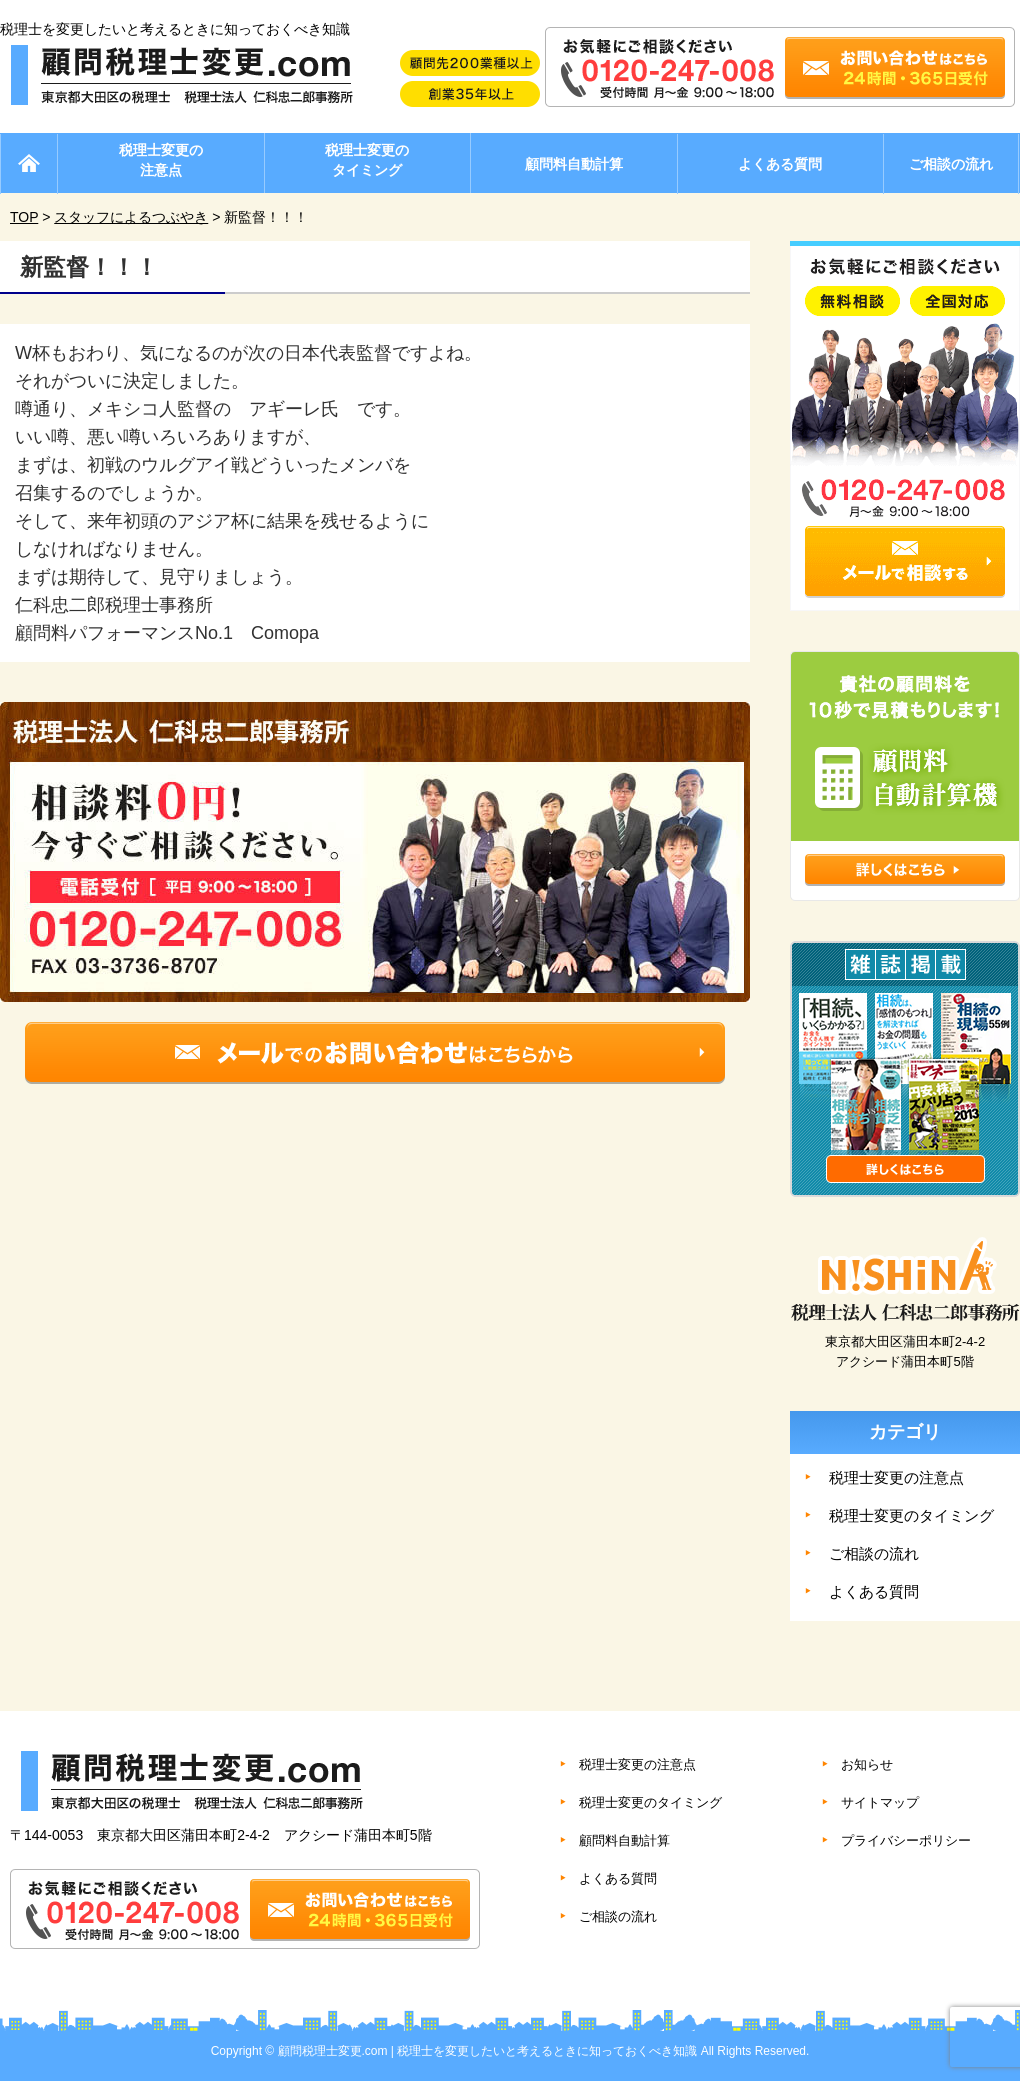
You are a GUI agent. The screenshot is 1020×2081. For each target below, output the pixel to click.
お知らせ (867, 1764)
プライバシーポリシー (906, 1840)
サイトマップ (880, 1802)
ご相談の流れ (951, 164)
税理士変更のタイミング (367, 160)
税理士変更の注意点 (161, 160)
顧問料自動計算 (574, 164)
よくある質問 (780, 164)
